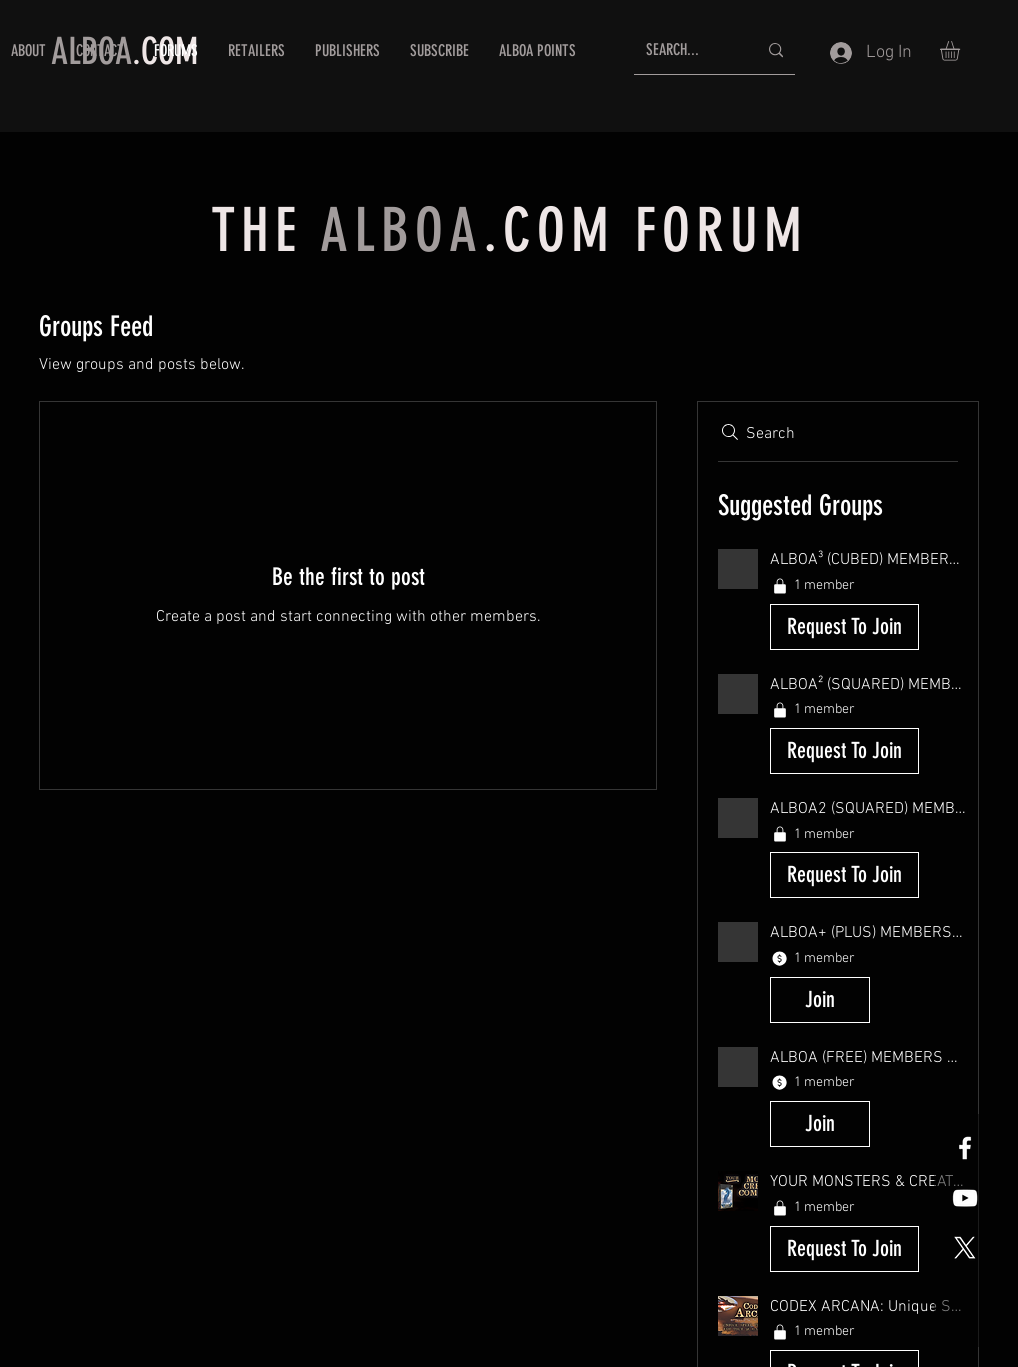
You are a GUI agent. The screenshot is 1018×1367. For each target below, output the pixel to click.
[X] (965, 1248)
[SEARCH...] (686, 50)
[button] (961, 51)
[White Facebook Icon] (965, 1148)
